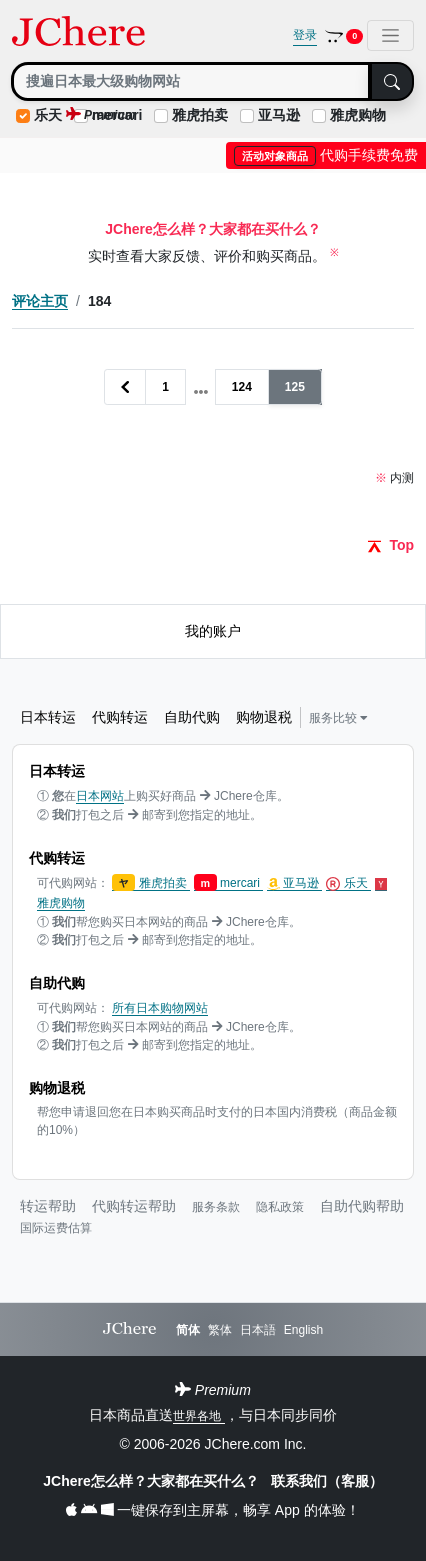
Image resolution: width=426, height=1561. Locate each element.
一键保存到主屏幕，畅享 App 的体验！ (212, 1510)
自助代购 (192, 717)
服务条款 (216, 1207)
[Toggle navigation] (390, 35)
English (303, 1330)
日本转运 (48, 717)
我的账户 (213, 631)
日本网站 (100, 796)
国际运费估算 (56, 1228)
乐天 (48, 115)
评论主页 (40, 301)
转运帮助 (48, 1206)
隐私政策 (280, 1207)
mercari (228, 883)
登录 (305, 35)
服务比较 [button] (338, 718)
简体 (188, 1330)
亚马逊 (279, 115)
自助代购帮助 (362, 1206)
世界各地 (198, 1416)
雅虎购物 (358, 115)
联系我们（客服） (327, 1481)
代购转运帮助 (134, 1206)
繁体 (220, 1330)
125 (295, 387)
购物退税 (264, 717)
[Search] (191, 81)
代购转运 (120, 717)
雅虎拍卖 (200, 115)
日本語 (258, 1330)
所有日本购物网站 (160, 1008)
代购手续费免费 (326, 155)
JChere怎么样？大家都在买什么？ (152, 1481)
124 (242, 387)
